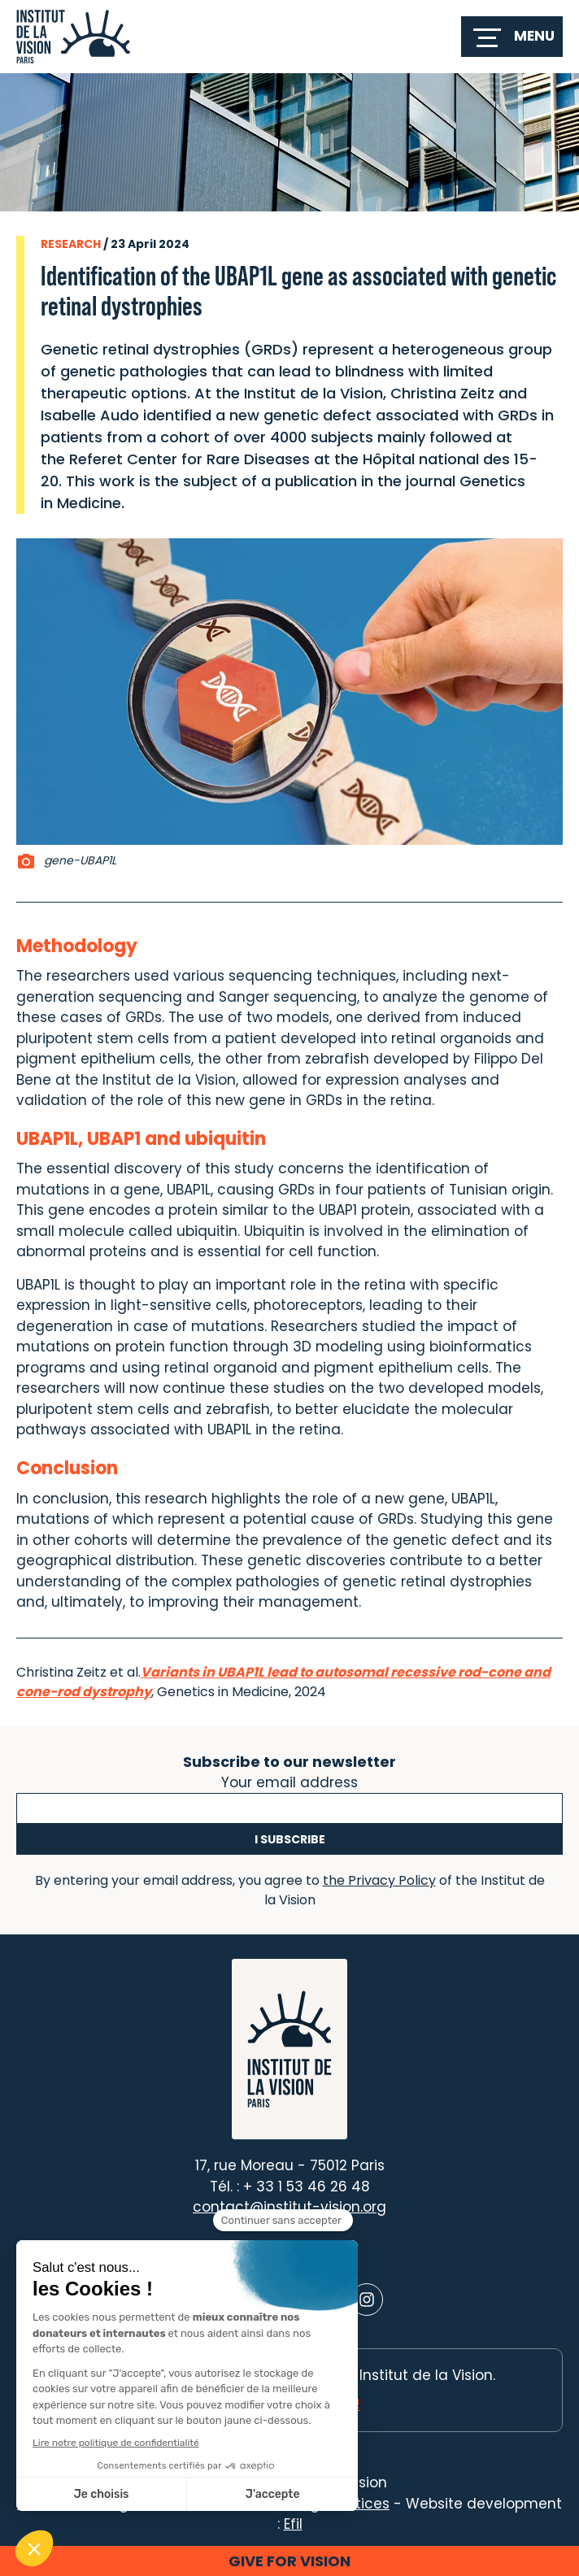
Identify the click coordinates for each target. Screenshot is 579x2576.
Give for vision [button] (289, 2561)
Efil (293, 2524)
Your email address (289, 1781)
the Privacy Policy (379, 1880)
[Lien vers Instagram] (366, 2299)
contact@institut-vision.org (289, 2207)
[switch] (512, 36)
